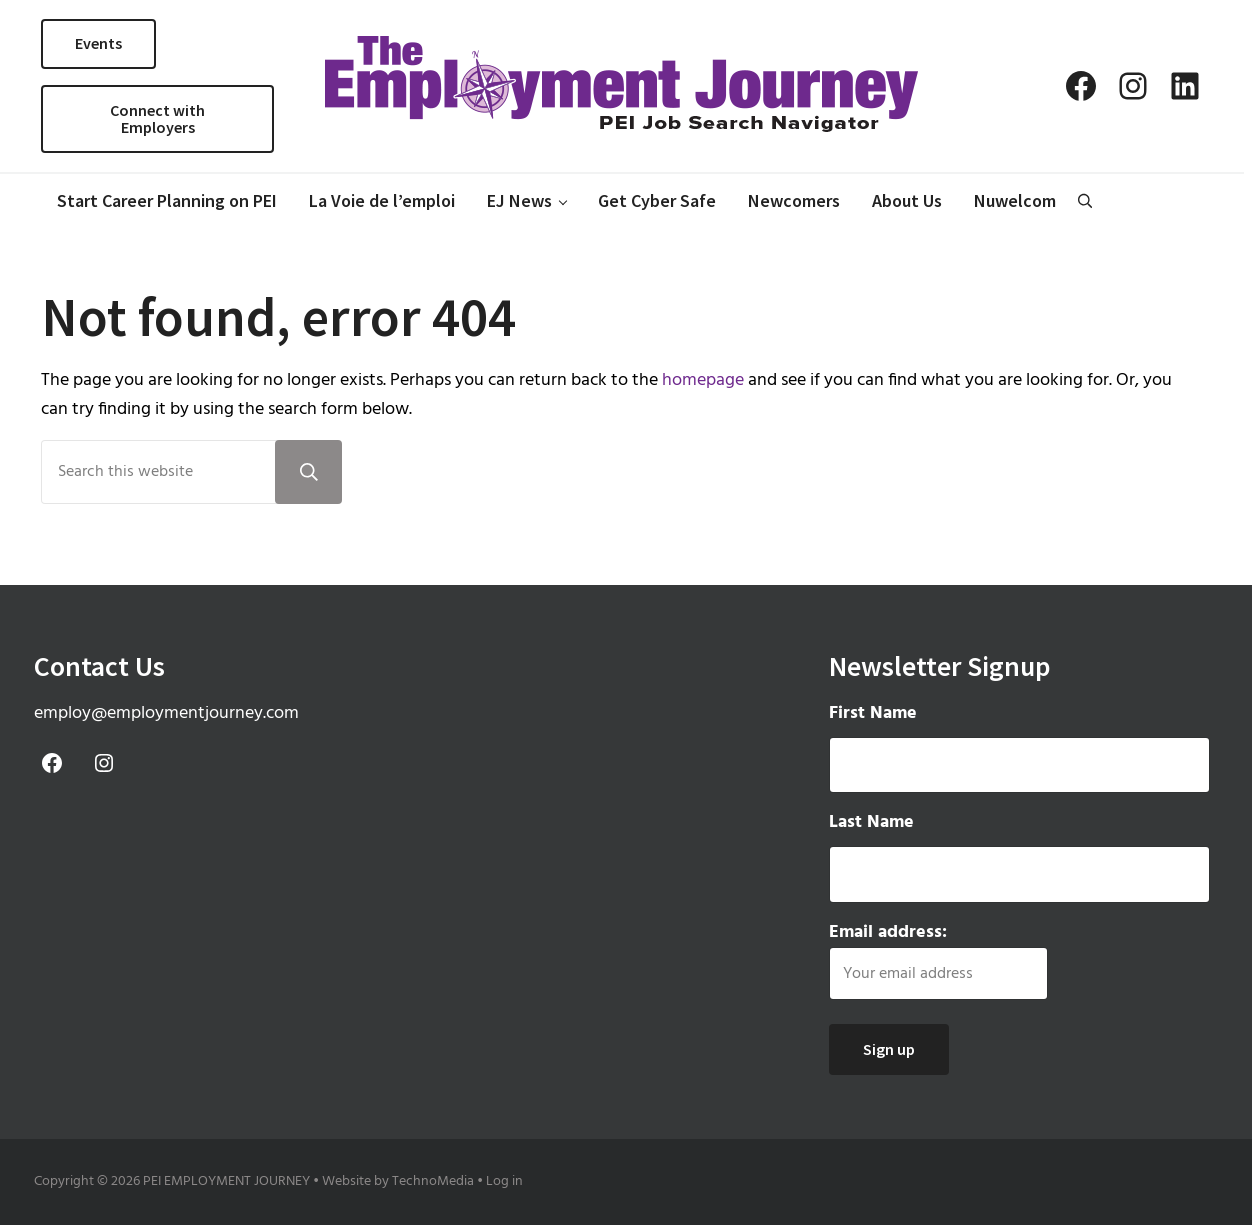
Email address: (938, 959)
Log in (504, 1181)
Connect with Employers (157, 119)
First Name (873, 714)
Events (98, 43)
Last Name (871, 823)
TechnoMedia (433, 1181)
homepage (703, 380)
